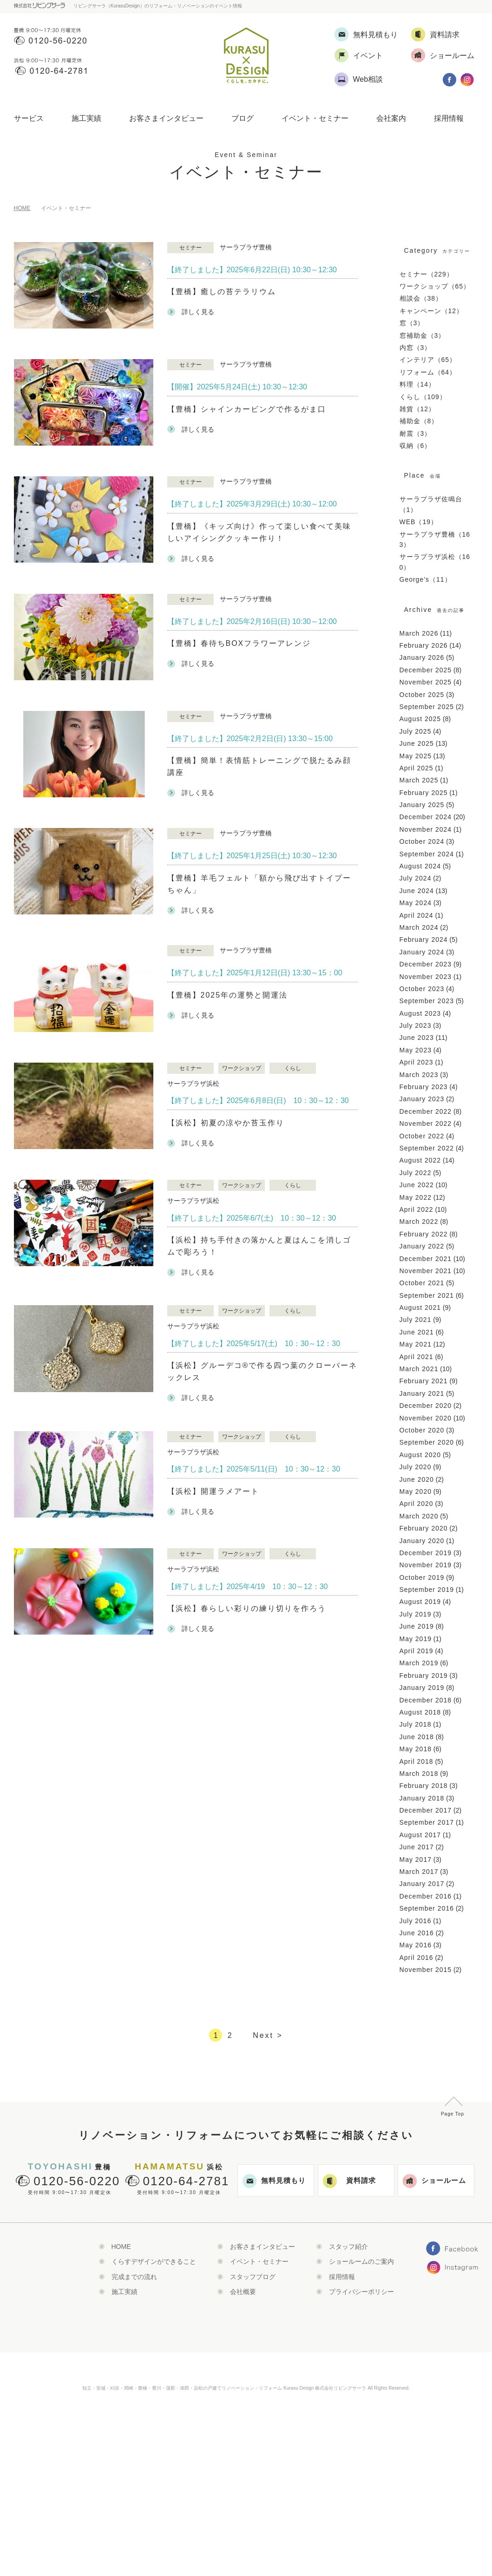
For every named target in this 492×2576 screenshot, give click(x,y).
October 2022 (422, 1136)
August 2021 (420, 1307)
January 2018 (422, 1798)
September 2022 (427, 1148)
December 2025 (426, 670)
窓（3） (412, 323)
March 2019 (419, 1663)
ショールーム (434, 2181)
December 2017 (426, 1810)
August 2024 (420, 866)
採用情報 (449, 118)
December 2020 (426, 1405)
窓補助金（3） (423, 335)
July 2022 (416, 1172)
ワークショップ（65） (435, 286)
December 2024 (426, 817)
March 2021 (419, 1369)
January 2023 (422, 1099)
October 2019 (422, 1577)
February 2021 (424, 1381)
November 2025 (426, 682)
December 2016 (426, 1896)
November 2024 (426, 829)
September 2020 (427, 1442)
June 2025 (417, 743)
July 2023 (416, 1025)
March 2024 (419, 927)
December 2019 (426, 1553)
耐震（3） (416, 433)
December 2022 (426, 1111)
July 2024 (416, 878)
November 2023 (426, 976)
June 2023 (417, 1037)
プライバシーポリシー (361, 2291)
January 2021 (422, 1393)
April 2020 (416, 1503)
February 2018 (424, 1785)
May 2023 (416, 1050)
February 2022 (424, 1234)
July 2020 (416, 1467)
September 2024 (427, 854)
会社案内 (391, 118)
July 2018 (416, 1724)
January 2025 (422, 804)
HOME (22, 208)
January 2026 (422, 657)
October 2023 (422, 988)
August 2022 (420, 1160)
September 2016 (427, 1908)
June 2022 (417, 1185)
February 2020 (424, 1528)
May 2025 (416, 756)
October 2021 (422, 1283)
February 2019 (424, 1675)
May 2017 (416, 1859)
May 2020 (416, 1491)
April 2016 (416, 1957)
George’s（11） (426, 579)
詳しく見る (190, 312)
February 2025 (424, 792)
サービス (29, 118)
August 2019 (420, 1601)
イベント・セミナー (315, 118)
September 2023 (427, 1001)
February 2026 (424, 645)
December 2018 (426, 1700)
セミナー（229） (426, 274)
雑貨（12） (418, 409)
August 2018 (420, 1712)
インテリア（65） (428, 359)
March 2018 (419, 1773)
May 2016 (416, 1945)
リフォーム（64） (428, 372)
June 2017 (417, 1847)
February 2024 (424, 939)
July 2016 (416, 1921)
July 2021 (416, 1319)
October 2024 (422, 841)
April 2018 (416, 1761)
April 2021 (416, 1356)
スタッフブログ (253, 2276)
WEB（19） (419, 522)
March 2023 (419, 1074)
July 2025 (416, 731)
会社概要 (243, 2291)
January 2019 (422, 1687)
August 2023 (420, 1013)
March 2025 (419, 780)
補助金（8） (419, 421)
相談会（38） (421, 298)
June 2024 (417, 890)
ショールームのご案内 (361, 2261)
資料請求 (349, 2181)
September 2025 (427, 706)
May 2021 (416, 1344)
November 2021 (426, 1271)
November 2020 (426, 1418)
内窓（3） (416, 347)
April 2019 (416, 1651)
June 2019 (417, 1626)
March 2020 (419, 1516)
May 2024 (416, 903)
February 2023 (424, 1087)
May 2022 (416, 1197)
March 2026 (419, 633)
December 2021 (426, 1258)
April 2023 (416, 1062)
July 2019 (416, 1614)
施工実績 (86, 118)
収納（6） (416, 445)
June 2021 (417, 1332)
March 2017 (419, 1871)
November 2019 (426, 1565)
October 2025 (422, 694)
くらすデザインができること (154, 2261)
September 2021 (427, 1295)
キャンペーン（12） (432, 311)
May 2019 (416, 1639)
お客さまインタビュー (166, 118)
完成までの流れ (134, 2276)
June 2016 (417, 1933)
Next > (268, 2035)
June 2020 (417, 1479)
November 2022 (426, 1123)
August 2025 (420, 719)
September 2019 (427, 1589)
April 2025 (416, 768)
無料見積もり (274, 2181)
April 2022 (416, 1209)
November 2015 (426, 1969)
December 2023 (426, 964)
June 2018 (417, 1737)
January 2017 (422, 1883)
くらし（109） (423, 397)
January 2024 (422, 952)
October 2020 (422, 1430)
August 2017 (420, 1835)
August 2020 (420, 1455)
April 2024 (416, 915)
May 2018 (416, 1749)
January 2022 (422, 1246)
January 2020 (422, 1540)
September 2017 (427, 1822)
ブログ (242, 118)
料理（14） (418, 384)
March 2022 (419, 1221)
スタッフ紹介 (348, 2246)
